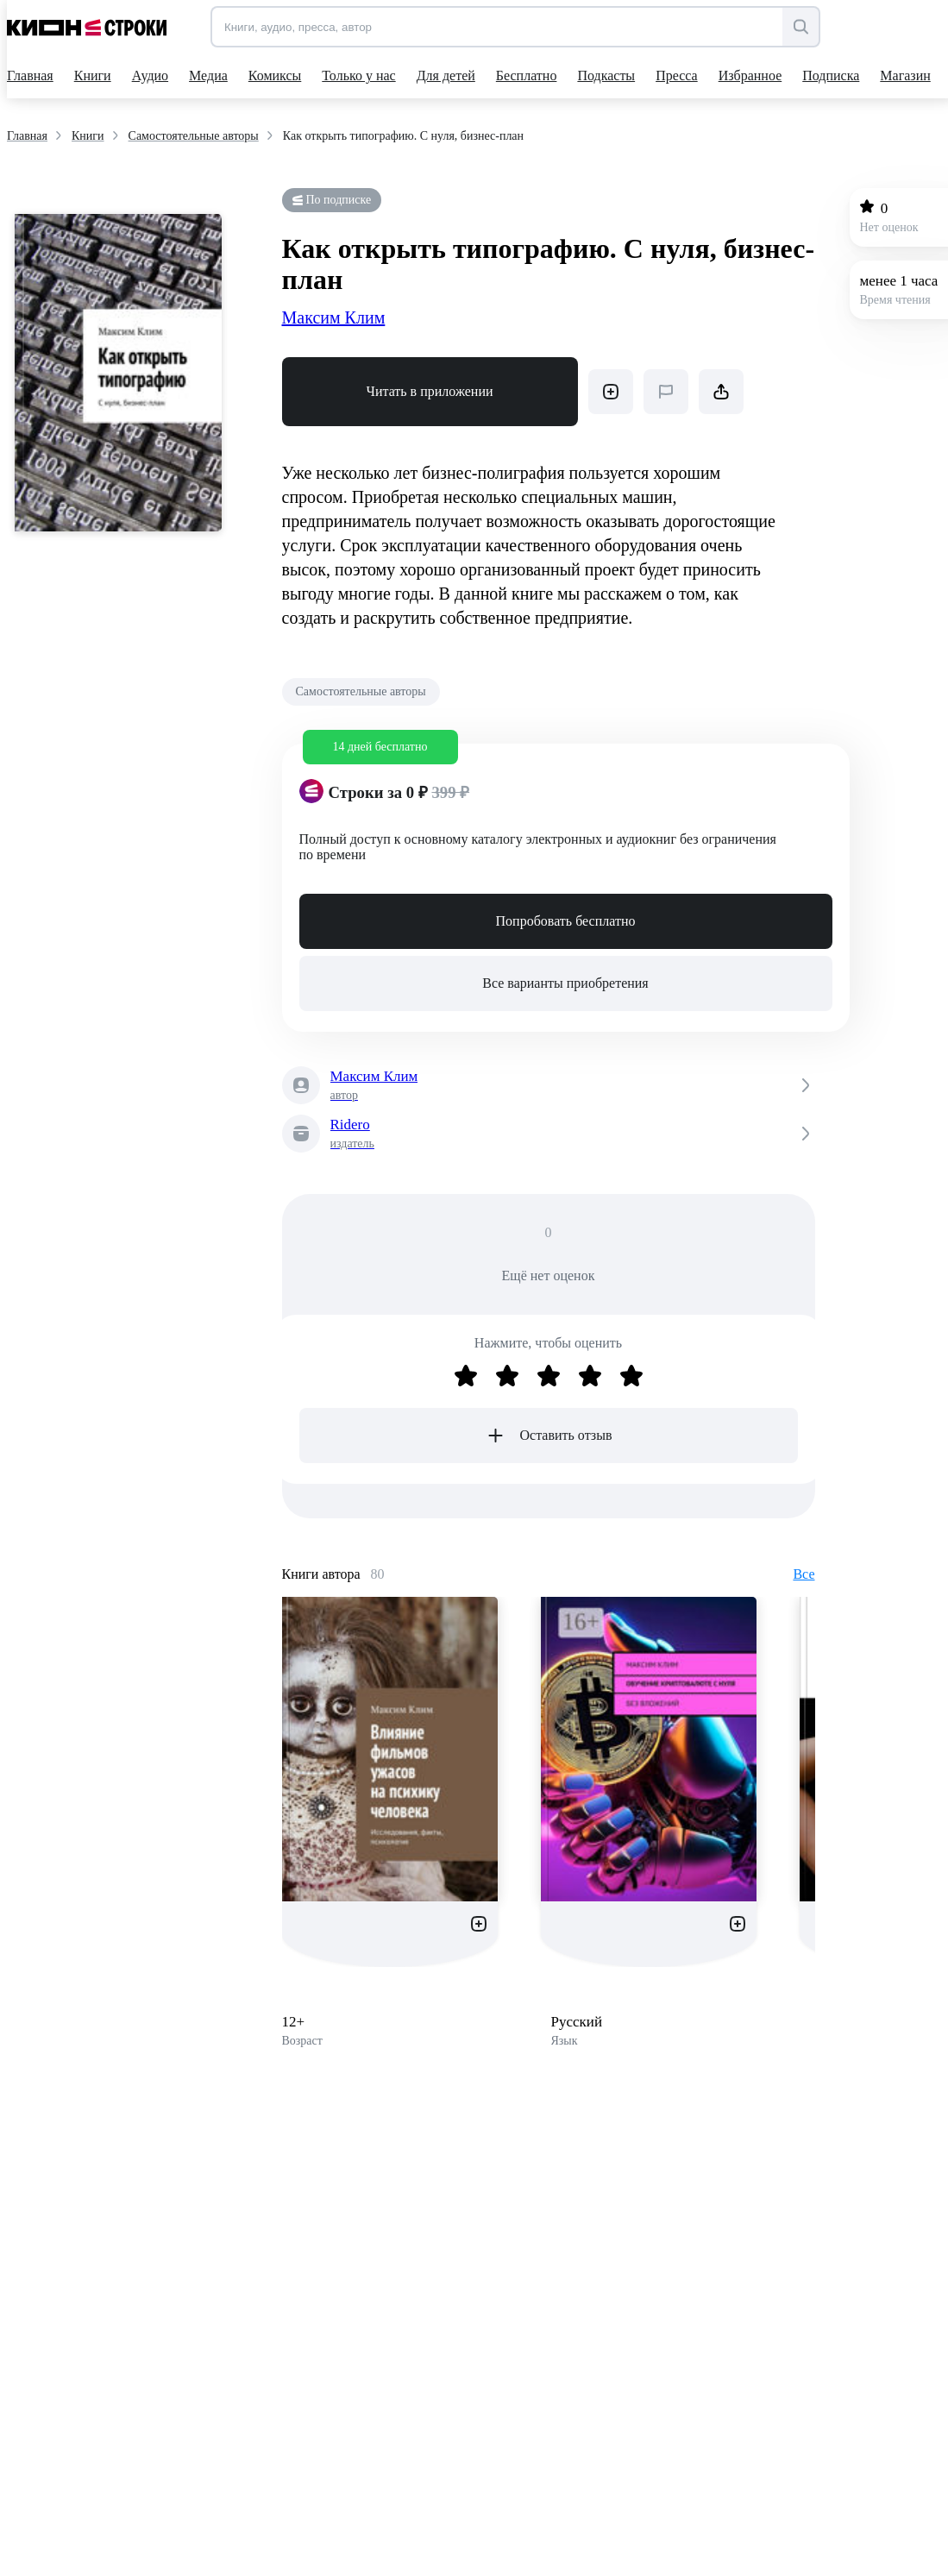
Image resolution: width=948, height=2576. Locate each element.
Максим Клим (334, 317)
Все (803, 1574)
